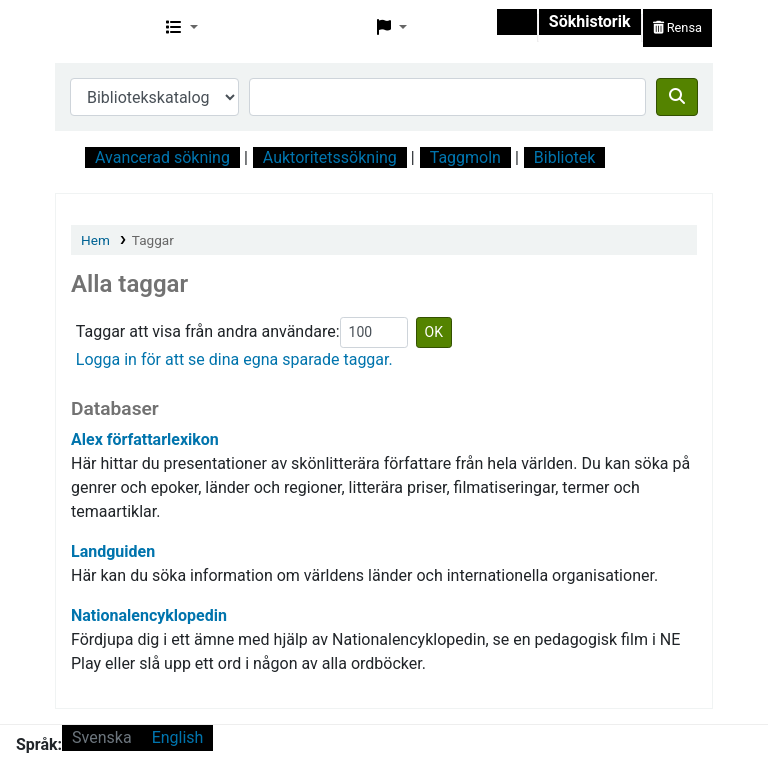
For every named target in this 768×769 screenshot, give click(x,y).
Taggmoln (465, 157)
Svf (106, 28)
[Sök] (677, 97)
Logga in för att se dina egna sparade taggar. (234, 359)
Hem (95, 240)
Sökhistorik (590, 21)
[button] (182, 28)
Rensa (677, 27)
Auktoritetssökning (330, 157)
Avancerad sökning (162, 157)
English (178, 737)
